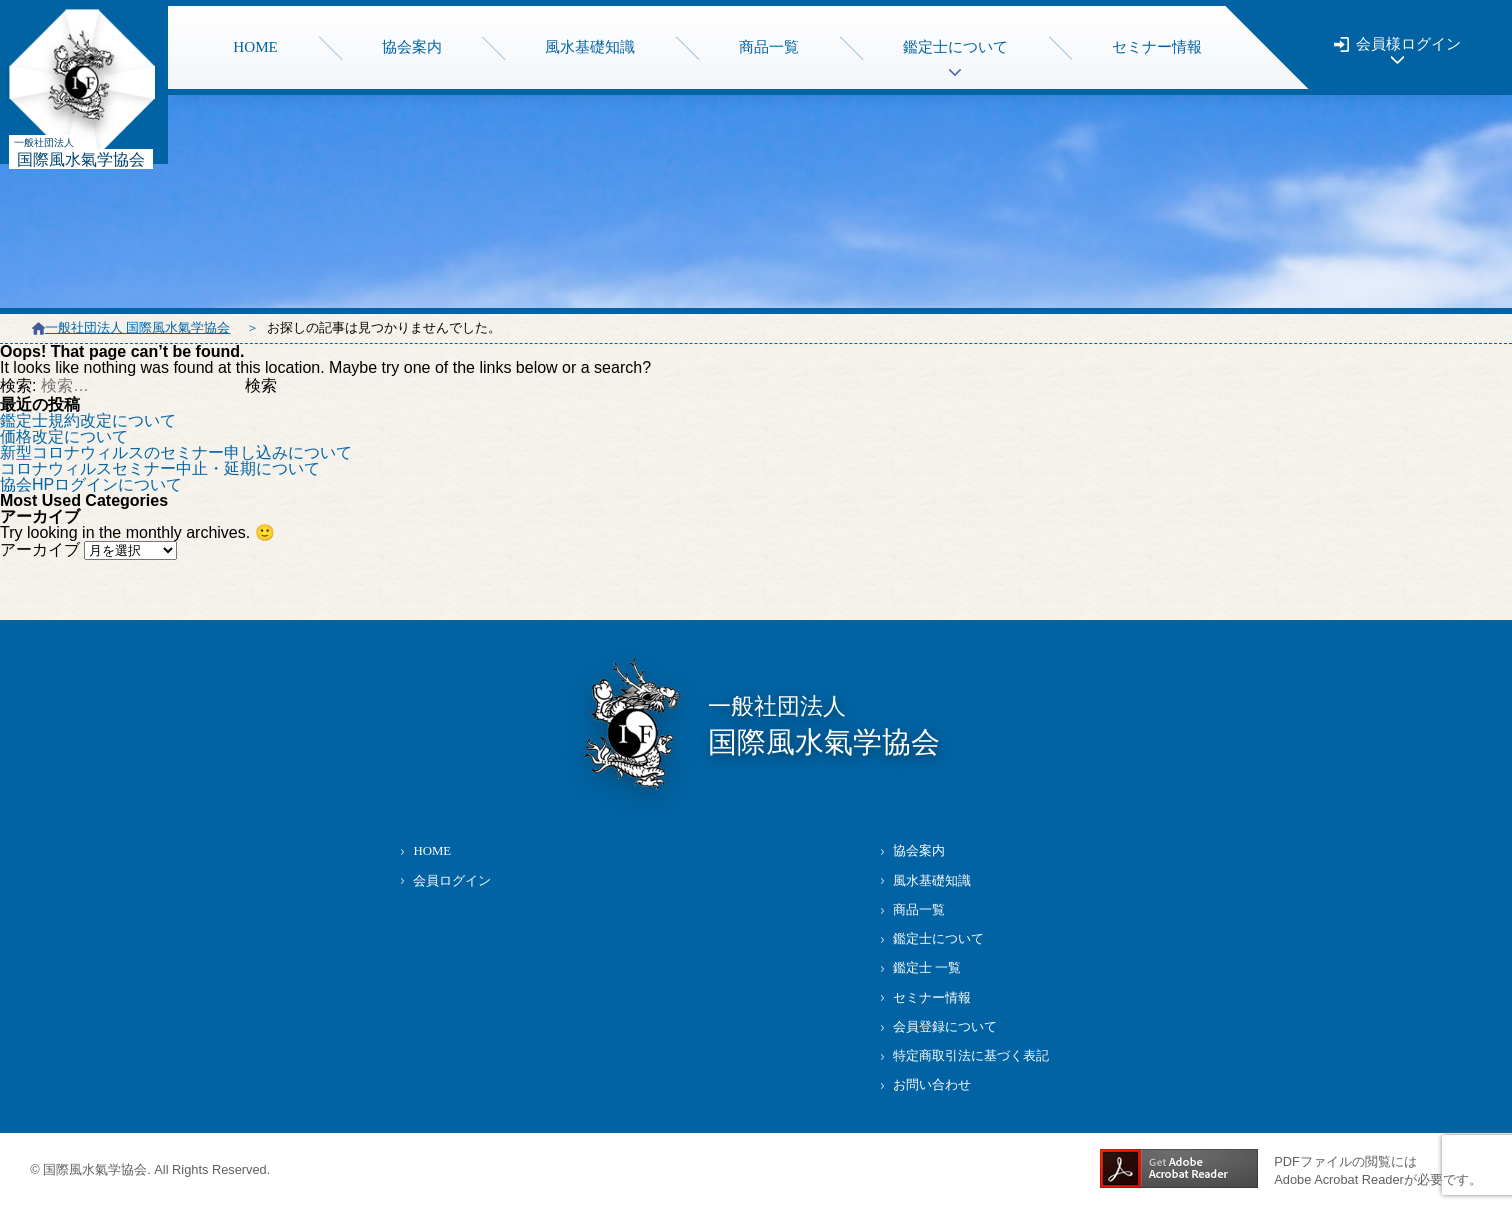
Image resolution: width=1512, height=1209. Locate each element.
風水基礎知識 (590, 47)
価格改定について (64, 436)
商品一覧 (769, 47)
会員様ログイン (1408, 44)
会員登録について (945, 1027)
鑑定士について (938, 939)
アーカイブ (40, 549)
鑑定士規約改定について (88, 420)
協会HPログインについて (91, 484)
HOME (255, 47)
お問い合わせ (932, 1085)
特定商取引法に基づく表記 (971, 1056)
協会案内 (412, 47)
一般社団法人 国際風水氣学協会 (138, 327)
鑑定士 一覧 (927, 968)
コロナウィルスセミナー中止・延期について (160, 468)
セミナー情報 (1157, 47)
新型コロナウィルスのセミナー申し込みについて (176, 452)
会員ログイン (452, 881)
